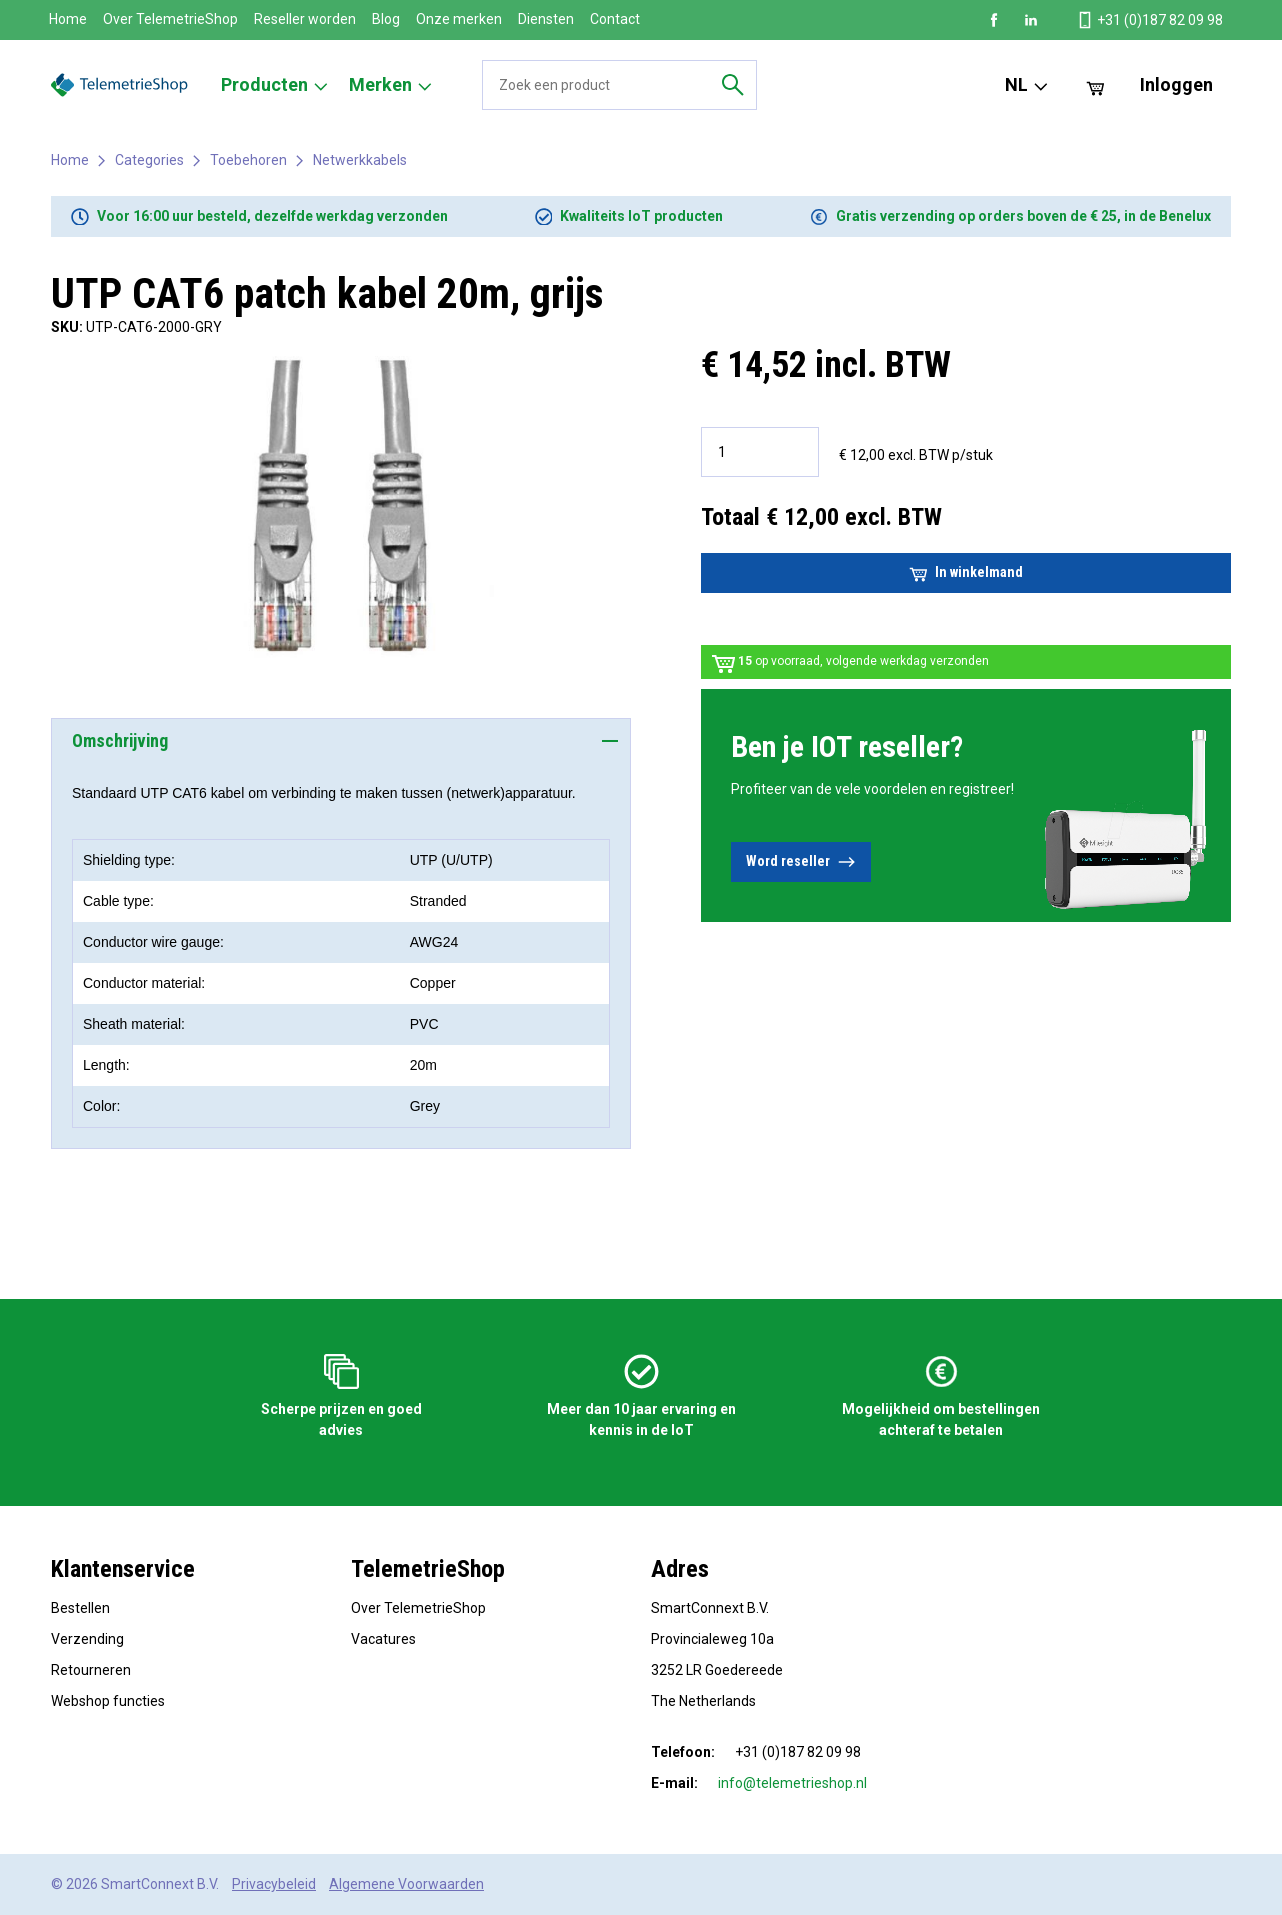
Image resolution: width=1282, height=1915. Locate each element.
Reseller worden (305, 19)
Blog (386, 19)
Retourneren (91, 1670)
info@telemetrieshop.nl (792, 1783)
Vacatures (383, 1639)
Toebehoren (248, 160)
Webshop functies (108, 1701)
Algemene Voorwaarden (406, 1884)
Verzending (87, 1639)
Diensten (546, 19)
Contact (615, 19)
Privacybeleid (274, 1884)
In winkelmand (966, 573)
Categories (149, 160)
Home (68, 19)
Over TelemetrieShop (170, 19)
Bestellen (80, 1608)
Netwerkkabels (360, 160)
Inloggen (1176, 84)
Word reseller (801, 862)
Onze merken (459, 19)
